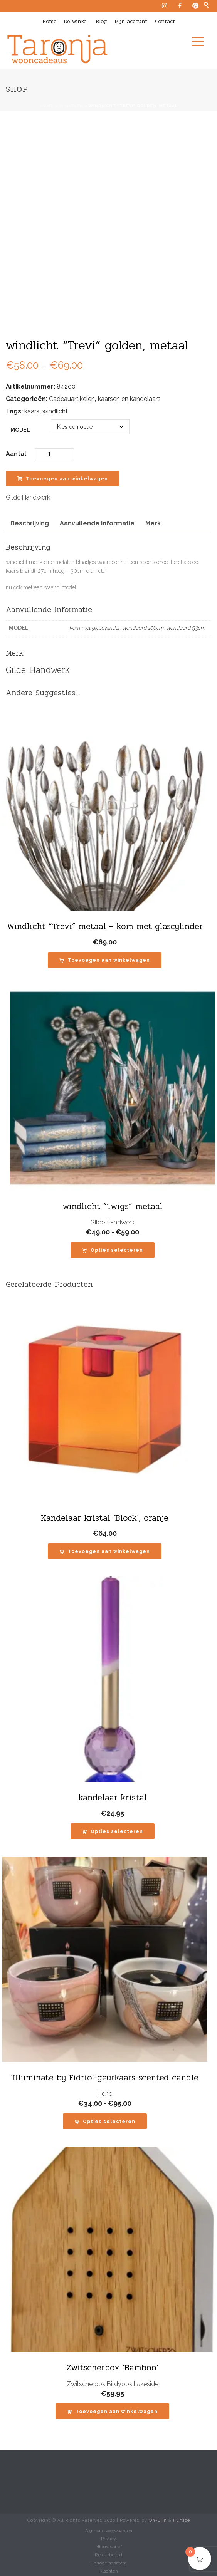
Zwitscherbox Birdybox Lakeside (112, 2384)
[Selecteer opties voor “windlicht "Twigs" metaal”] (113, 1250)
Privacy (108, 2538)
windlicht (55, 411)
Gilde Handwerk (28, 497)
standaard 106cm (143, 628)
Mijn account (130, 21)
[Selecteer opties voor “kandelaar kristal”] (113, 1831)
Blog (101, 21)
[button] (104, 960)
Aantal (16, 454)
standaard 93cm (186, 628)
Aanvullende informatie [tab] (97, 523)
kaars (31, 411)
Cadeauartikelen (72, 398)
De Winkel (76, 21)
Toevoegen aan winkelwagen (62, 478)
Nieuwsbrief (109, 2546)
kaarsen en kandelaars (129, 398)
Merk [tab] (153, 523)
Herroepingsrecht (108, 2563)
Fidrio (105, 2093)
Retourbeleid (108, 2555)
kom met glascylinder (95, 628)
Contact (165, 21)
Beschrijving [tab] (29, 523)
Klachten (108, 2571)
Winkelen (71, 106)
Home (49, 21)
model (20, 430)
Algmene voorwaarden (108, 2530)
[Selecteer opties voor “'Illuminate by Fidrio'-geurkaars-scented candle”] (105, 2121)
